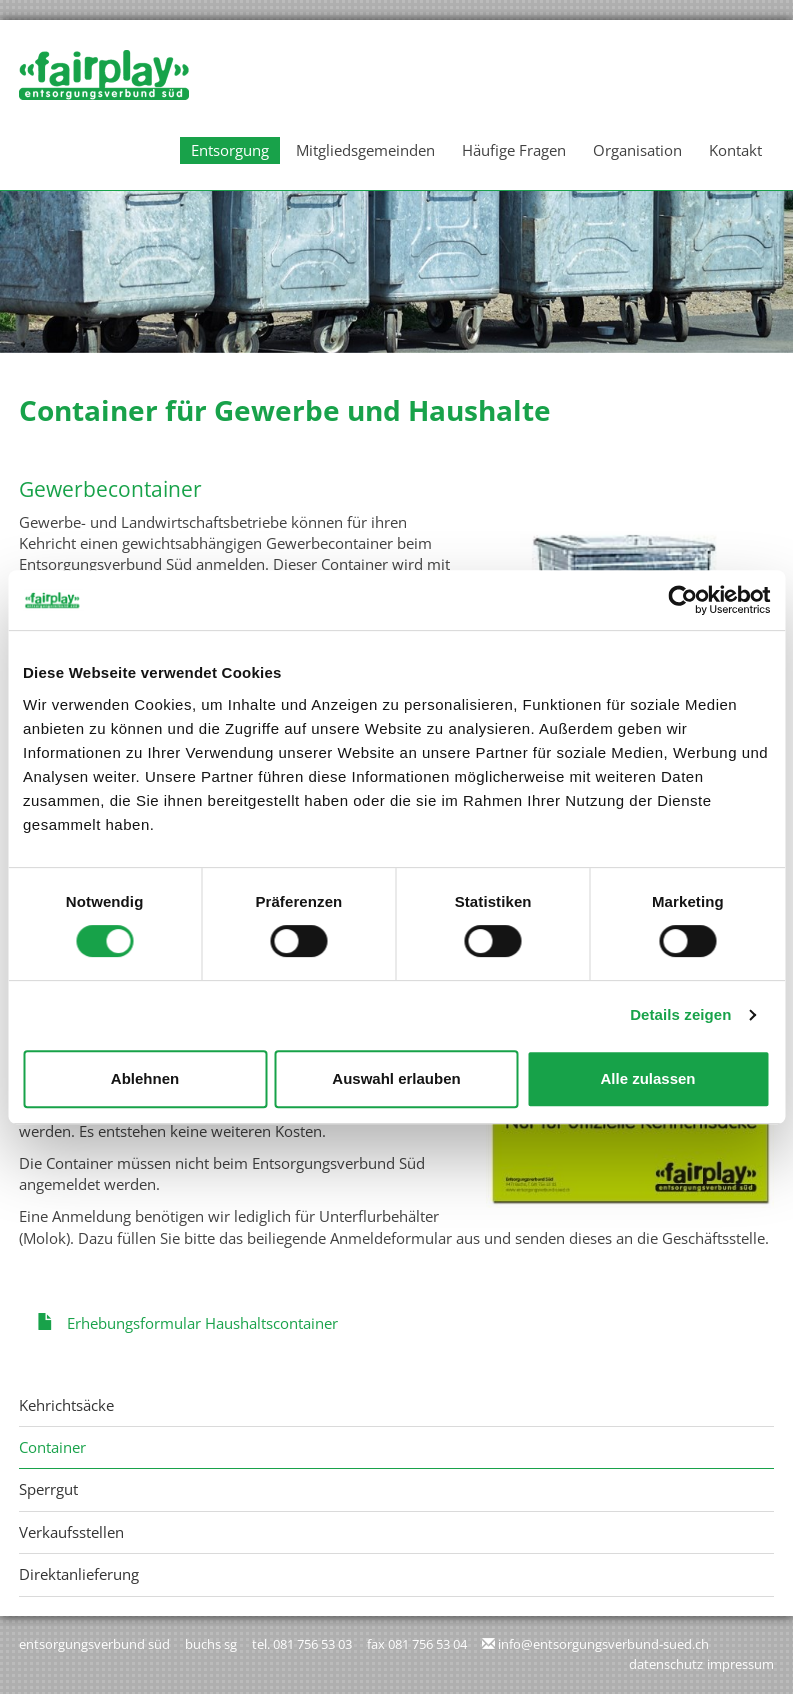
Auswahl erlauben (396, 1078)
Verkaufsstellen (71, 1532)
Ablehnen (145, 1078)
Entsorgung (230, 150)
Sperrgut (48, 1489)
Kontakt (735, 150)
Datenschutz (666, 1664)
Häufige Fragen (514, 150)
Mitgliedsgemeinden (365, 150)
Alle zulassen (647, 1078)
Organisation (637, 150)
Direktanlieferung (79, 1574)
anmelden (601, 1665)
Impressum (740, 1664)
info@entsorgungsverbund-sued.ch (603, 1644)
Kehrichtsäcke (66, 1405)
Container (52, 1447)
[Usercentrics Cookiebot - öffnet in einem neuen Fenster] (682, 600)
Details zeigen (680, 1014)
